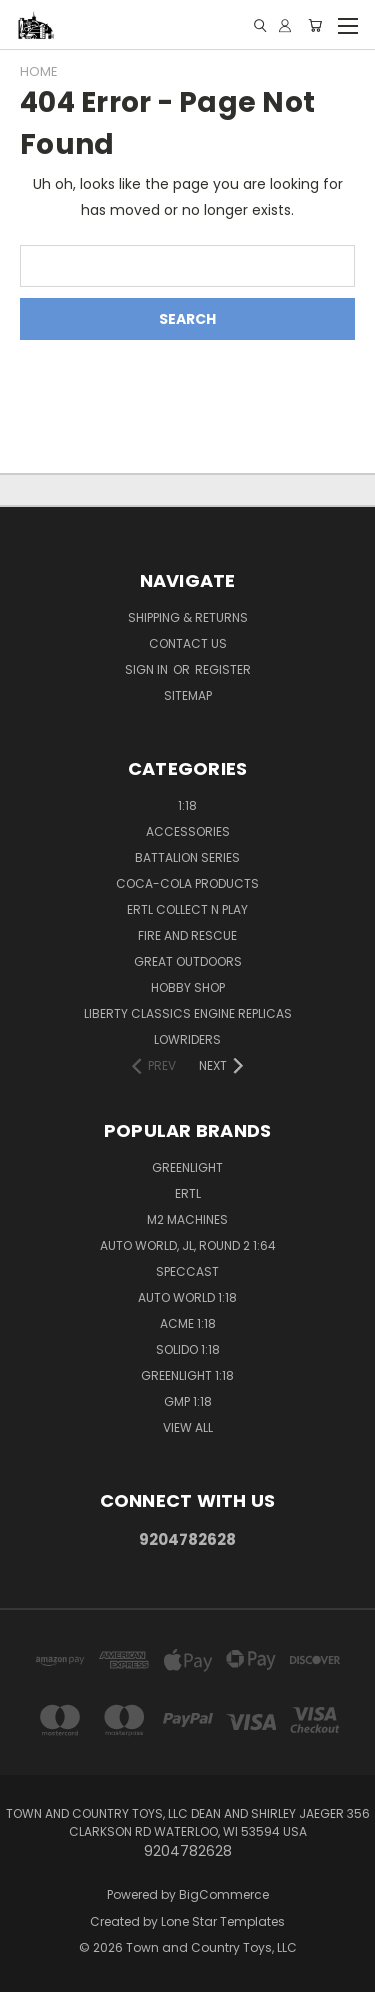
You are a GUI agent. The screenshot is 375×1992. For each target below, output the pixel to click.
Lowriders (187, 1039)
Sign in (148, 669)
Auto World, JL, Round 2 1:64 (188, 1245)
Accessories (188, 831)
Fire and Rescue (187, 935)
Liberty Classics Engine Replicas (188, 1013)
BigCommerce (224, 1894)
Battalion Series (187, 857)
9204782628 (187, 1539)
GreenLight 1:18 (187, 1375)
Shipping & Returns (188, 617)
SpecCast (187, 1271)
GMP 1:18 (188, 1401)
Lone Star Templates (223, 1921)
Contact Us (188, 643)
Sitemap (188, 695)
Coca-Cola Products (187, 883)
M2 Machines (187, 1219)
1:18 (187, 805)
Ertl (188, 1193)
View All (188, 1427)
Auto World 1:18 (187, 1297)
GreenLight (187, 1167)
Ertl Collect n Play (187, 909)
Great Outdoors (188, 961)
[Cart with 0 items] (315, 25)
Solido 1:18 (188, 1349)
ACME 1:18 (188, 1323)
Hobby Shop (188, 987)
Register (223, 669)
